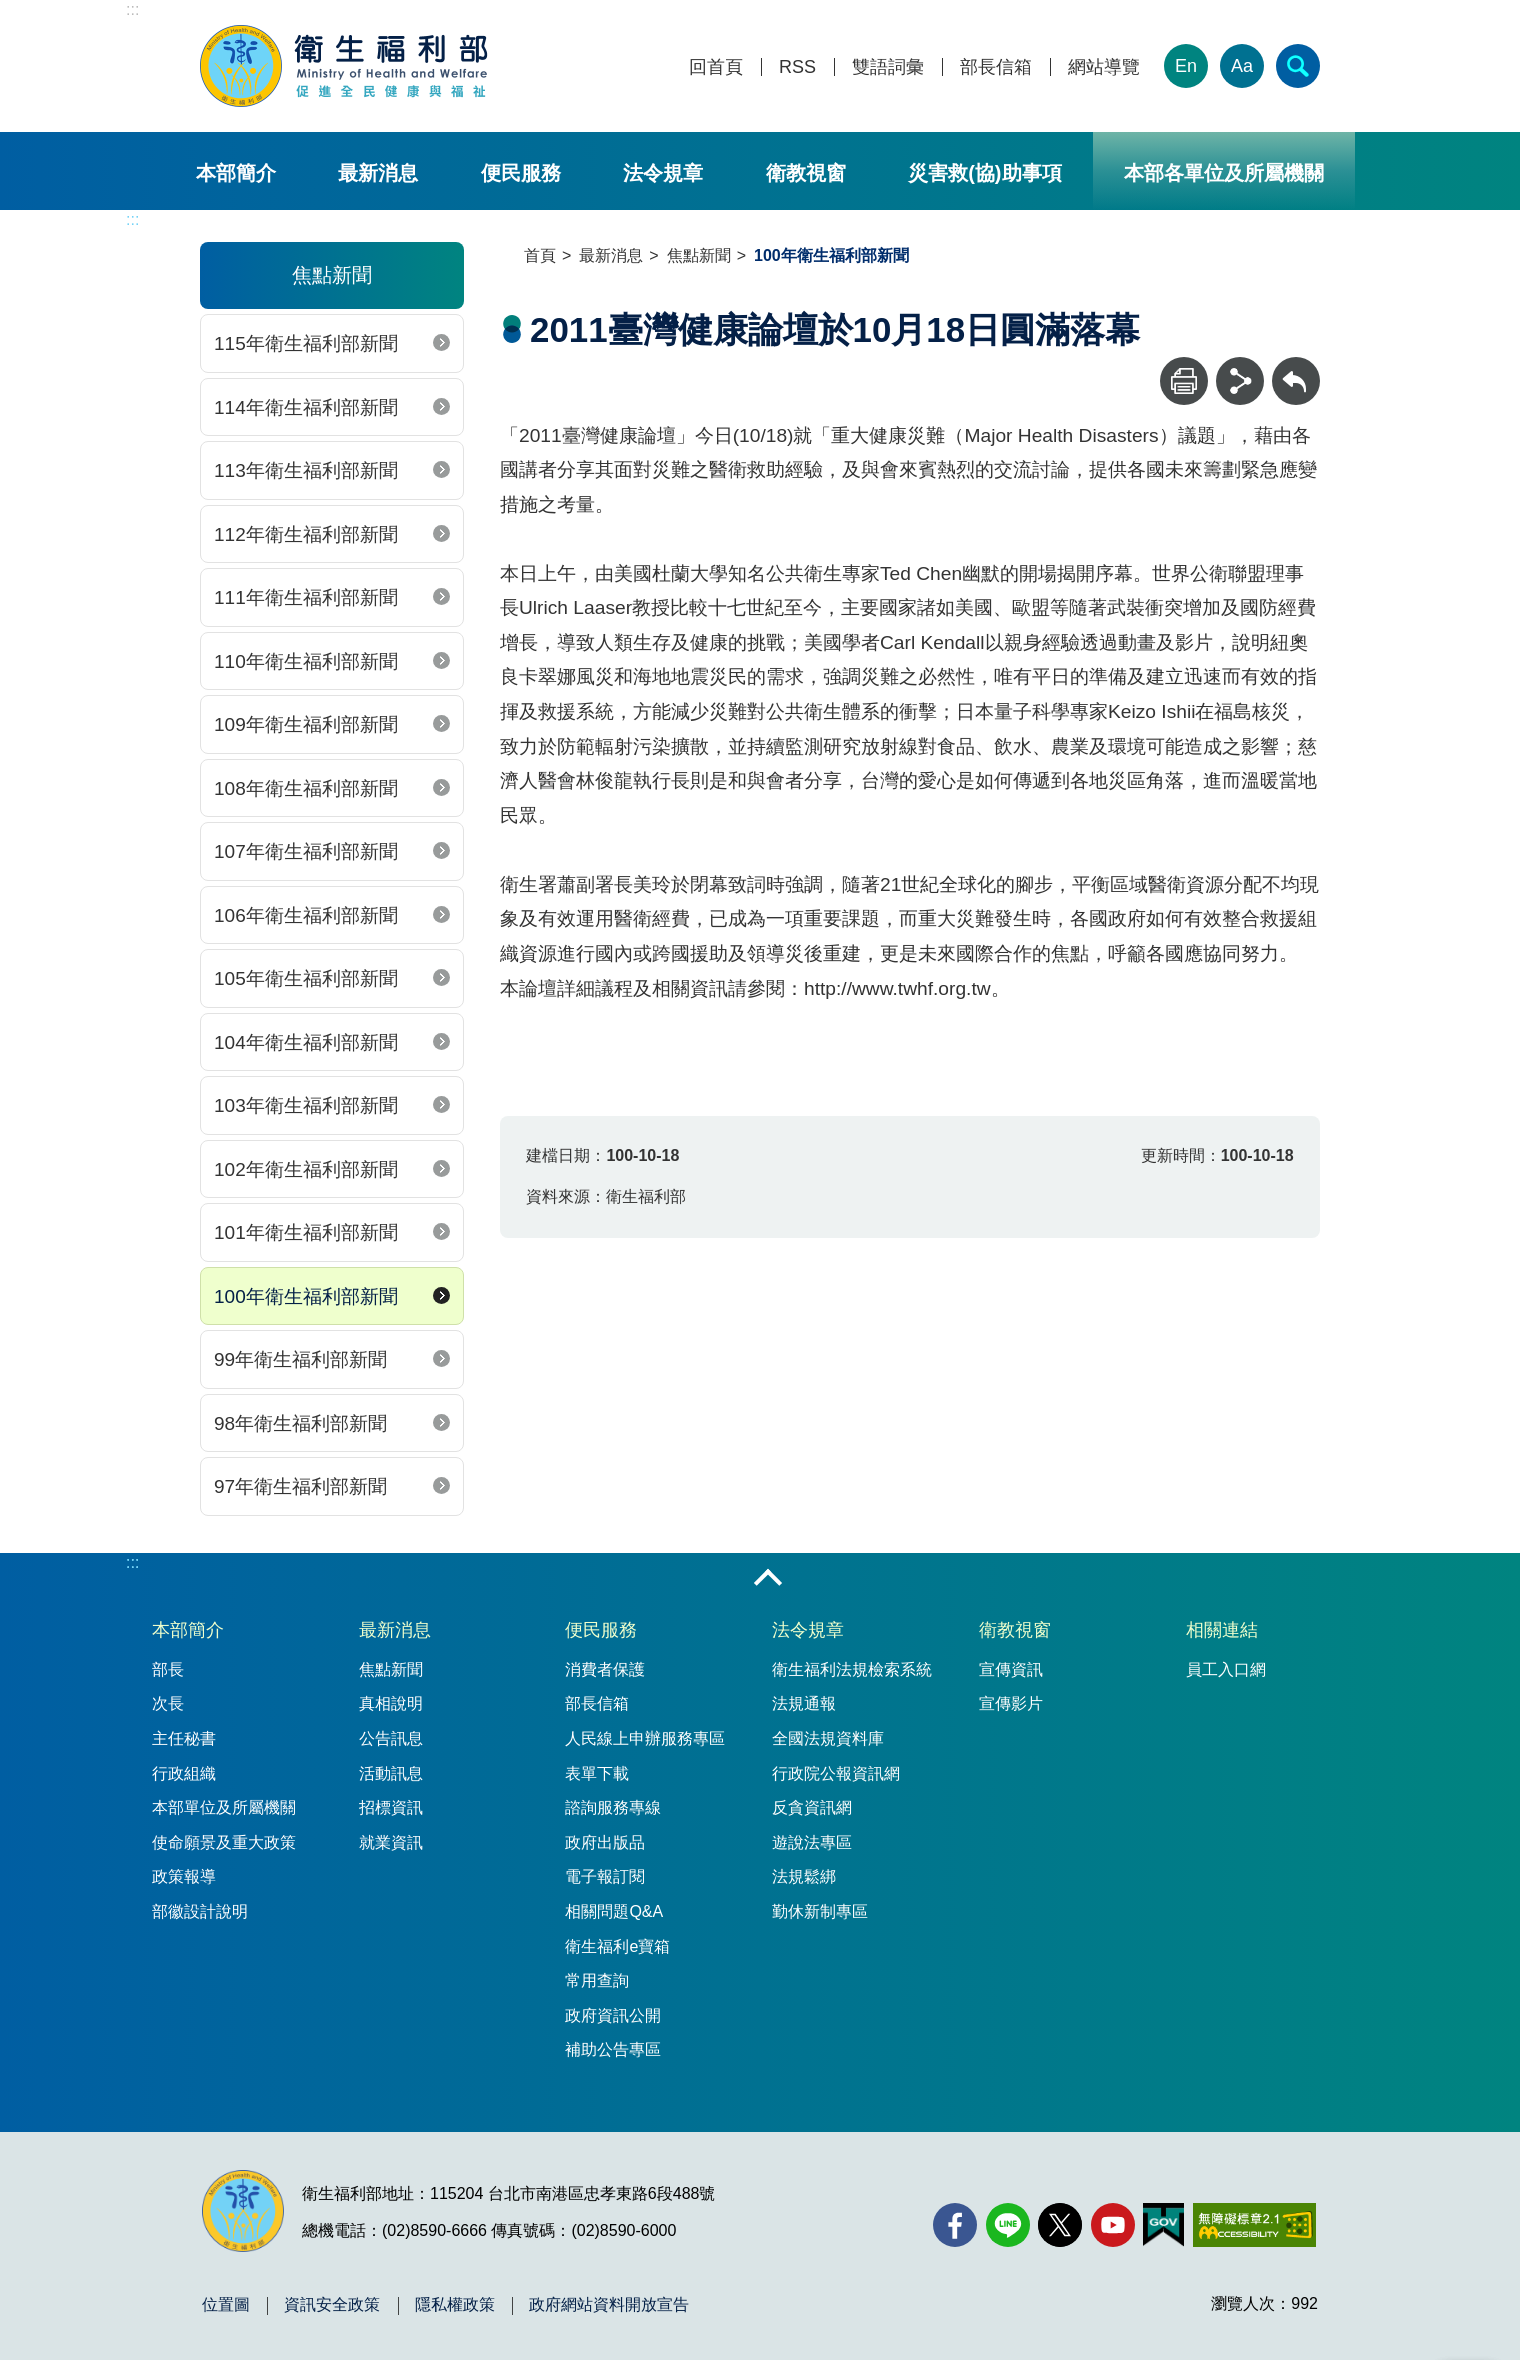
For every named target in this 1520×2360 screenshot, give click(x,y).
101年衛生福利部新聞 (306, 1232)
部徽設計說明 (200, 1911)
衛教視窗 (806, 173)
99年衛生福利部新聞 (300, 1359)
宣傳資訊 (1011, 1669)
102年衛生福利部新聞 (306, 1169)
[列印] (1184, 381)
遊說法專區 (812, 1842)
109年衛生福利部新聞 (306, 724)
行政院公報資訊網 (836, 1773)
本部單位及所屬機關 (224, 1807)
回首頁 (716, 67)
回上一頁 (1296, 366)
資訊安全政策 (332, 2305)
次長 (168, 1703)
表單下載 (597, 1773)
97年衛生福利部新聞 (300, 1486)
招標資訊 (391, 1807)
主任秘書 (184, 1738)
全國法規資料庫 (828, 1738)
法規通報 (804, 1703)
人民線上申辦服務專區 (645, 1738)
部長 (168, 1669)
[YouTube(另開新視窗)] (1113, 2225)
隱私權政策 (455, 2305)
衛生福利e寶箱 (617, 1946)
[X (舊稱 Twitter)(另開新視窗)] (1060, 2225)
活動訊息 (391, 1773)
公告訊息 (391, 1738)
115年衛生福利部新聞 (306, 343)
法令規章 (663, 173)
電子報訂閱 (605, 1876)
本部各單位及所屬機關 (1224, 173)
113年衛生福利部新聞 (306, 470)
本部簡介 (236, 173)
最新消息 (378, 173)
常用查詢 (597, 1980)
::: (132, 9)
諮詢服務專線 (613, 1807)
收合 (768, 1579)
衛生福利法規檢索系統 (852, 1669)
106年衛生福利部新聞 (306, 915)
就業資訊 (391, 1842)
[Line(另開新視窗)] (1008, 2225)
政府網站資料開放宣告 (609, 2305)
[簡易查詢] (1298, 66)
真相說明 (391, 1703)
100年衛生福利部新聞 (306, 1296)
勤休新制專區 (820, 1911)
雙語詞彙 (888, 67)
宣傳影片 (1011, 1703)
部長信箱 (996, 67)
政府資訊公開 (613, 2015)
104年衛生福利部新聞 (306, 1042)
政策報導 (184, 1876)
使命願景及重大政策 (224, 1842)
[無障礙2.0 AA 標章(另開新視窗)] (1254, 2225)
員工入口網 (1226, 1669)
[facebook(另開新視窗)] (955, 2225)
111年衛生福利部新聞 (306, 597)
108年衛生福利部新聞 (306, 788)
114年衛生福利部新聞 (306, 407)
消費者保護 (605, 1669)
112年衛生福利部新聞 (306, 534)
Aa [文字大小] (1242, 66)
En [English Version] (1186, 66)
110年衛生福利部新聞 (306, 661)
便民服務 (521, 173)
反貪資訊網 (812, 1807)
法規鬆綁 (804, 1876)
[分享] (1240, 381)
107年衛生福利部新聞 (306, 851)
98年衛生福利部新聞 (300, 1423)
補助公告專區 (613, 2049)
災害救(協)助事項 (984, 173)
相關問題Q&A (614, 1911)
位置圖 (226, 2305)
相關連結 (1222, 1630)
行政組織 (184, 1773)
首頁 (540, 255)
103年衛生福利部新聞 (306, 1105)
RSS (797, 67)
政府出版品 (605, 1842)
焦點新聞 (699, 255)
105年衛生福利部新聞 (306, 978)
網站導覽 (1104, 67)
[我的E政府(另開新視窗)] (1163, 2225)
